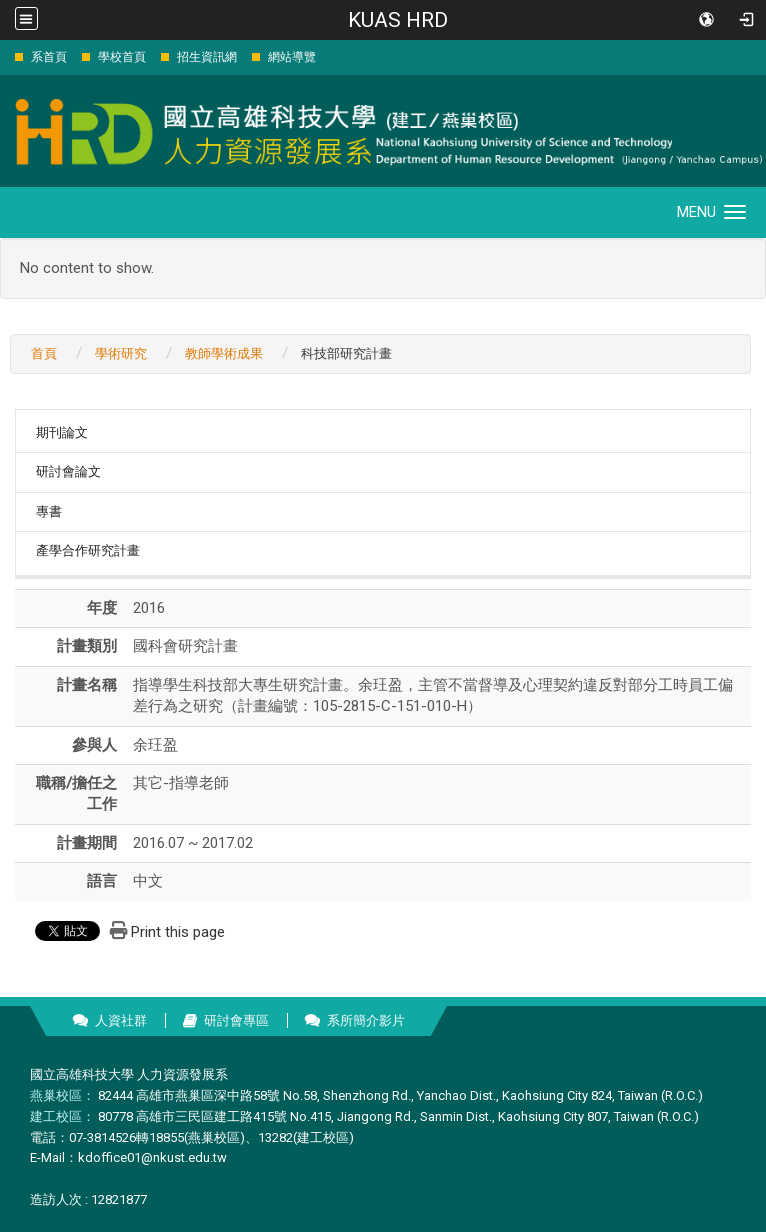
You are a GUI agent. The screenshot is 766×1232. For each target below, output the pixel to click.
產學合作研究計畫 (88, 550)
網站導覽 (292, 57)
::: (4, 56)
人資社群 (121, 1020)
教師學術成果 (224, 353)
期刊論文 (62, 432)
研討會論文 (68, 471)
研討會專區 (236, 1020)
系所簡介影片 (366, 1020)
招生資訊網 (207, 57)
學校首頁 (122, 57)
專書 (49, 511)
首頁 (44, 353)
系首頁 (49, 57)
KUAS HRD (398, 20)
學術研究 (121, 353)
